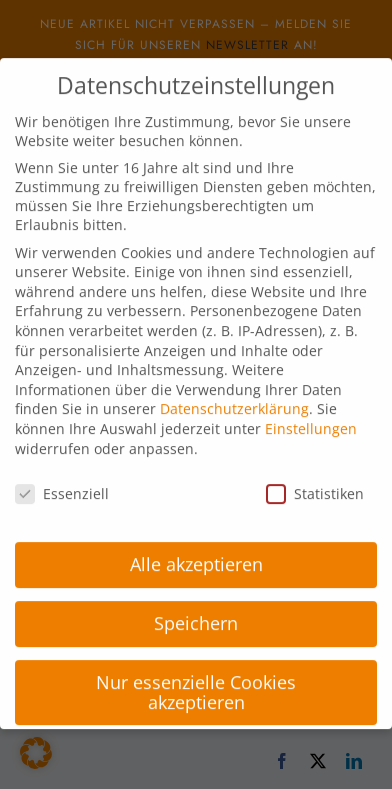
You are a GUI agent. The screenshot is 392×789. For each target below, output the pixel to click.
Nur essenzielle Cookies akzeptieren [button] (196, 682)
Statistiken (315, 483)
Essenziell (62, 483)
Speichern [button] (196, 613)
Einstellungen (311, 418)
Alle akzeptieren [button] (196, 554)
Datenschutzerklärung (234, 398)
